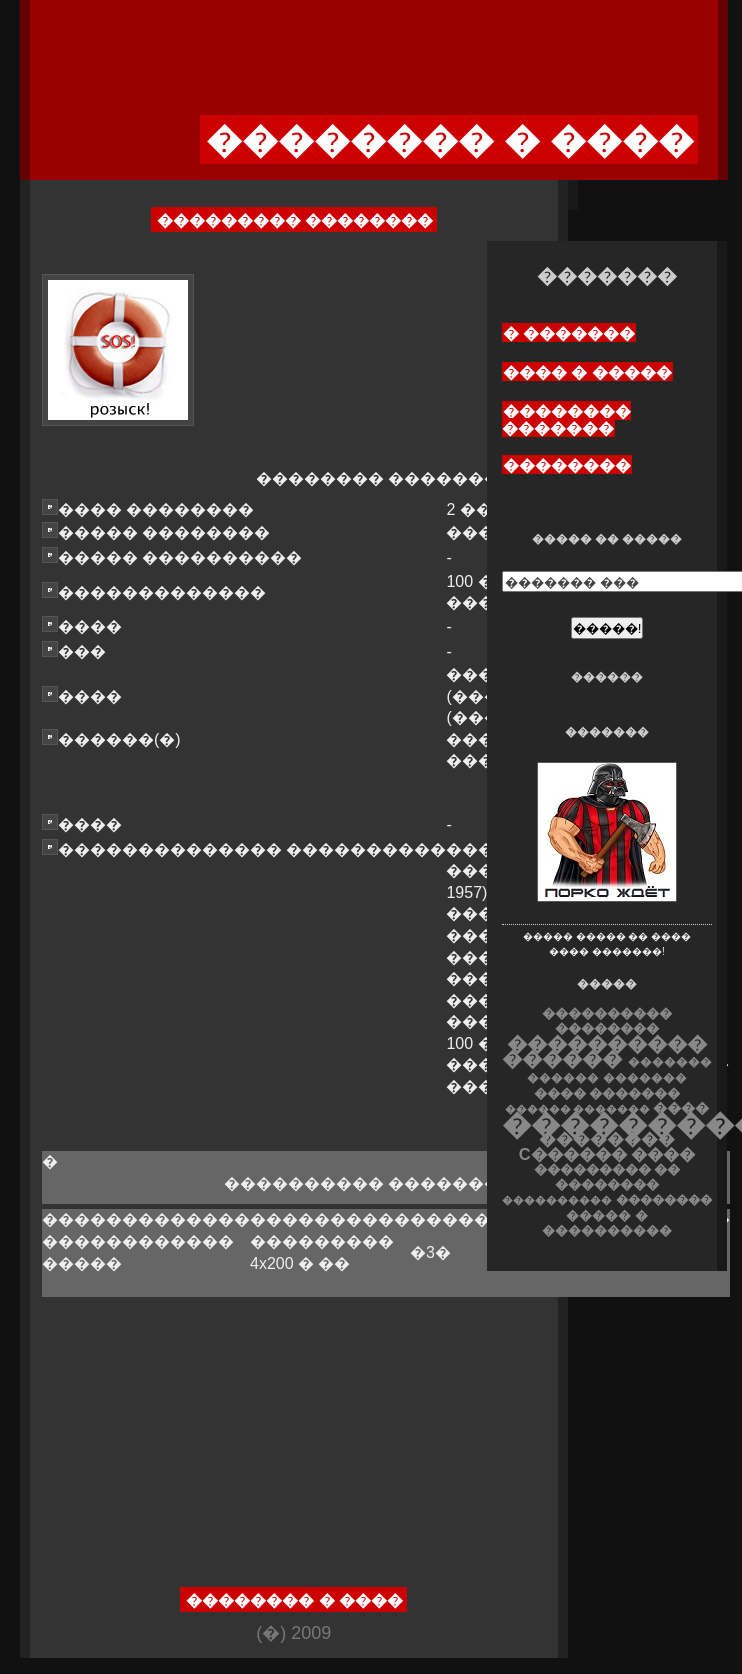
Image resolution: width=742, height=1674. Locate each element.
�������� (567, 465)
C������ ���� (607, 1154)
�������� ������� (566, 420)
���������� (557, 1200)
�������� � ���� (294, 1600)
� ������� (569, 333)
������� (645, 1078)
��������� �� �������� (607, 1177)
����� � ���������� (607, 1223)
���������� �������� (607, 1021)
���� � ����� (587, 372)
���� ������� (607, 1093)
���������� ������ (604, 1051)
